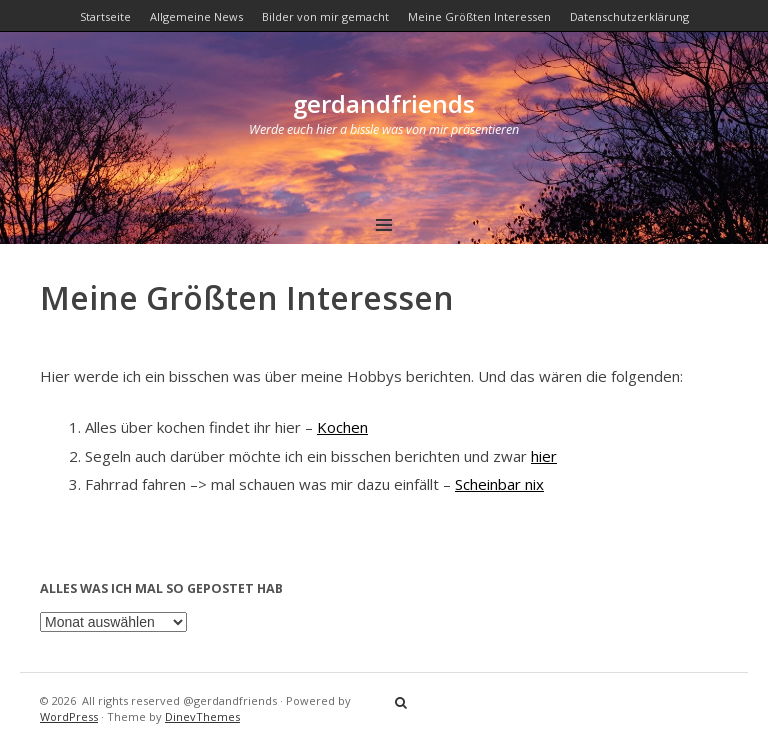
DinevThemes (202, 716)
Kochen (342, 427)
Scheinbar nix (499, 484)
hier (544, 456)
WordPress (69, 716)
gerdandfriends (384, 103)
